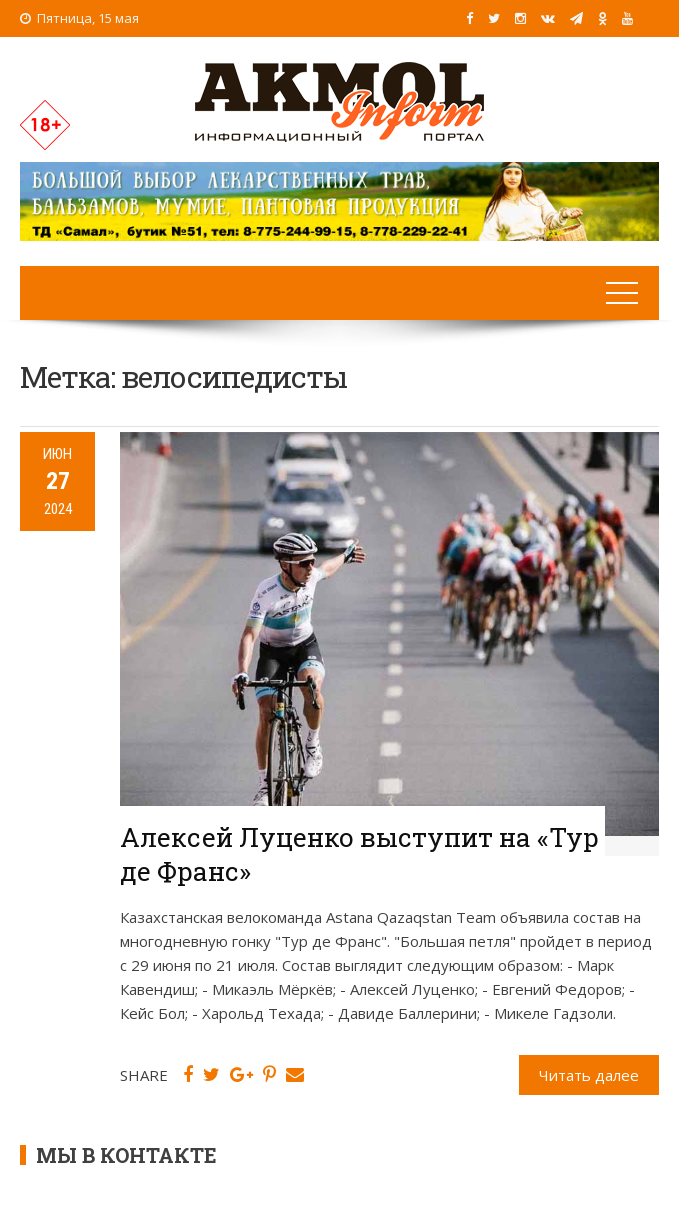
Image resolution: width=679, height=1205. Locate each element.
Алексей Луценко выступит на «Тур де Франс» (359, 854)
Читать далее (589, 1075)
